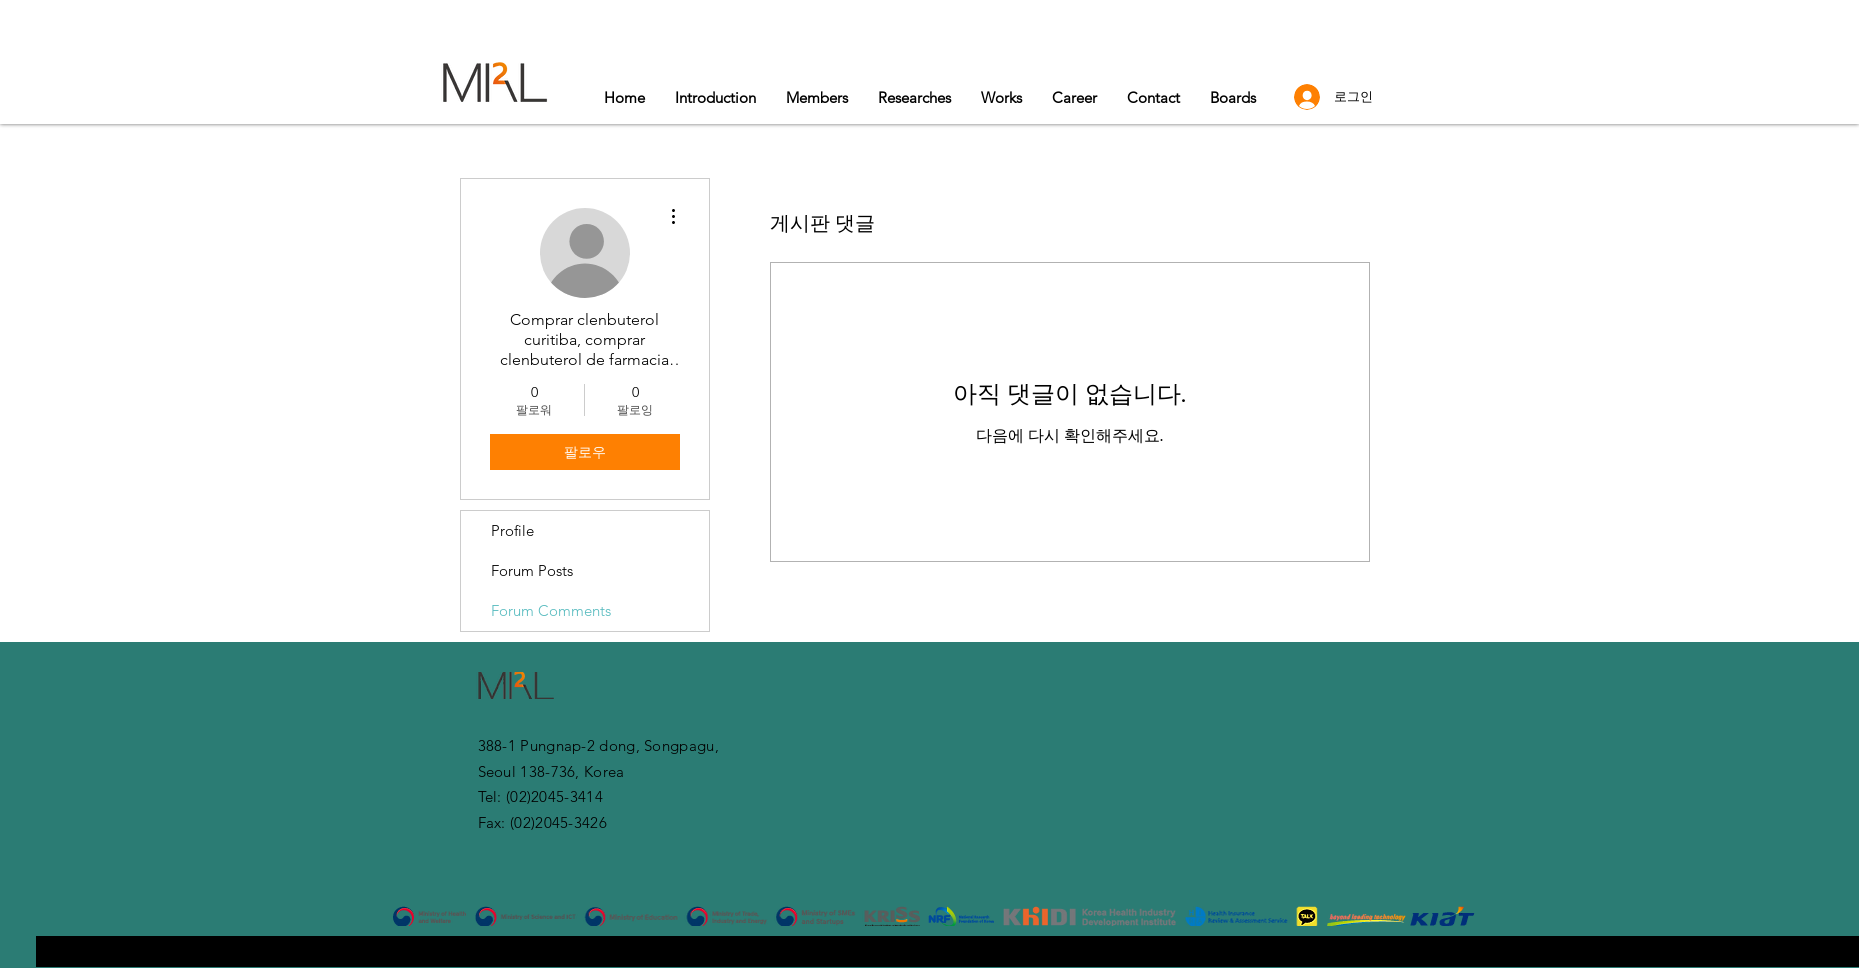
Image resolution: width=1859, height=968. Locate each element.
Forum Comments (551, 610)
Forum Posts (532, 570)
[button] (1001, 97)
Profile (512, 530)
